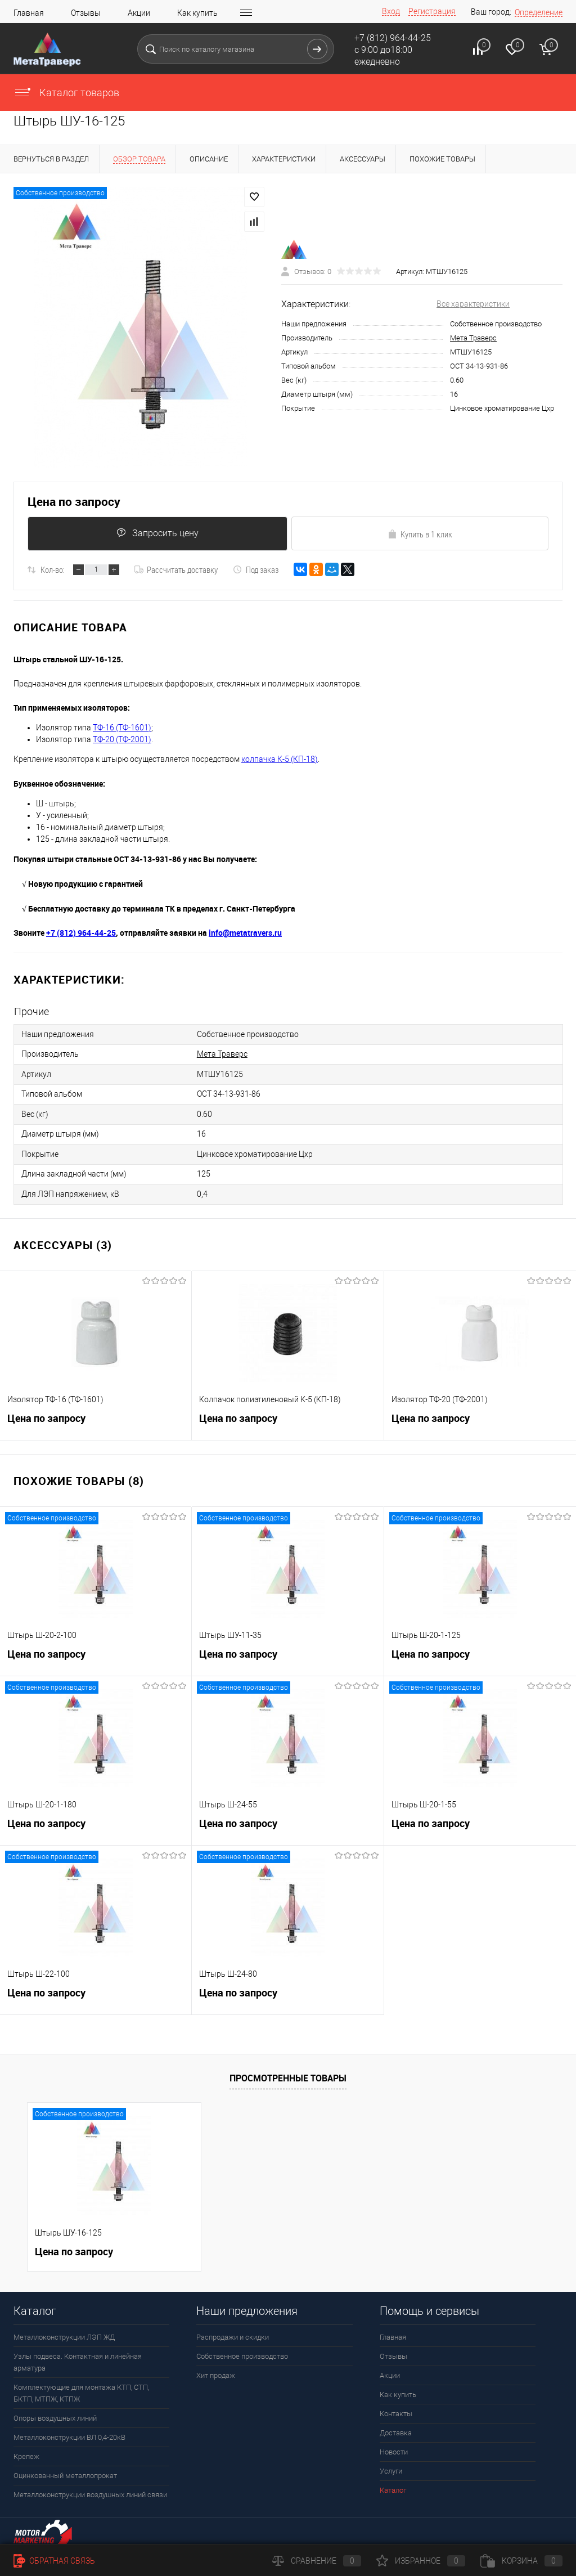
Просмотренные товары (288, 2071)
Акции (139, 12)
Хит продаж (215, 2368)
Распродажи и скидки (232, 2330)
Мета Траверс (473, 338)
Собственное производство (242, 2349)
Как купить (197, 12)
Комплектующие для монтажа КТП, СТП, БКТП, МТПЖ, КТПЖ (81, 2386)
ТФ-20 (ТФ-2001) (122, 740)
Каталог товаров (66, 92)
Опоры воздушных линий (55, 2411)
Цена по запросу (74, 502)
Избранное (420, 2560)
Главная (29, 12)
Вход (391, 11)
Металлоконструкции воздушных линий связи (90, 2488)
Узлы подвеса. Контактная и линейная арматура (78, 2355)
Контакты (396, 2407)
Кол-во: (52, 570)
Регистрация (432, 11)
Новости (394, 2445)
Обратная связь (54, 2560)
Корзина (521, 2560)
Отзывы (86, 12)
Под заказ (255, 570)
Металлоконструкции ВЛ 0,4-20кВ (69, 2430)
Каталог (393, 2483)
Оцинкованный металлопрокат (65, 2469)
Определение (538, 12)
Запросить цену (157, 533)
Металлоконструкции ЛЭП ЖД (64, 2330)
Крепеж (26, 2449)
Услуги (391, 2464)
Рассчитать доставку (176, 570)
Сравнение (316, 2560)
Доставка (396, 2426)
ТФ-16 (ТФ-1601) (122, 728)
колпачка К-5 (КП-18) (279, 760)
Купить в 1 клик (420, 534)
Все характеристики (473, 303)
